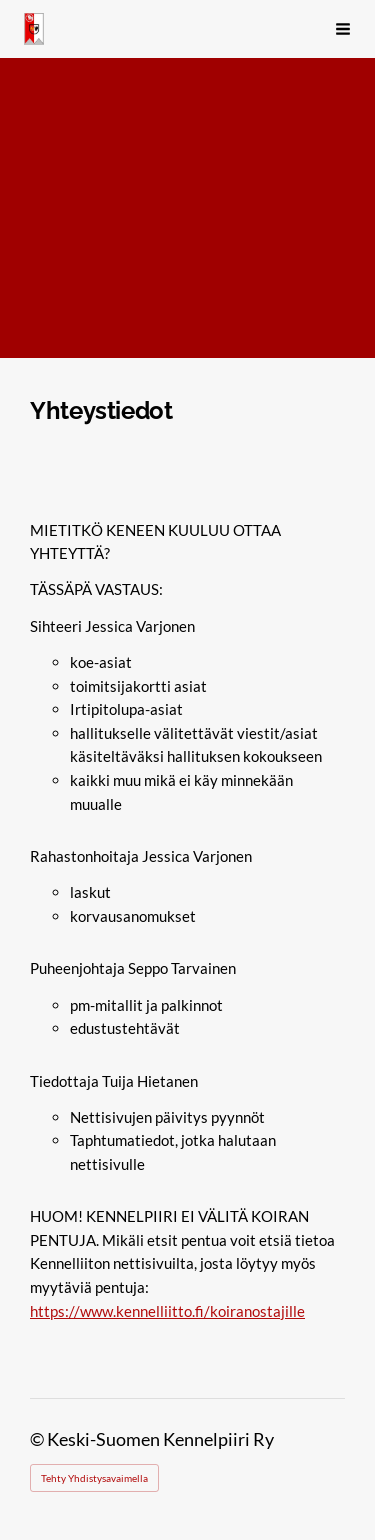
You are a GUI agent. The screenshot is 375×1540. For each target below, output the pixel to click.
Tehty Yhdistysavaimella (94, 1478)
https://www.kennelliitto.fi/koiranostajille (167, 1311)
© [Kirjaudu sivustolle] (38, 1439)
